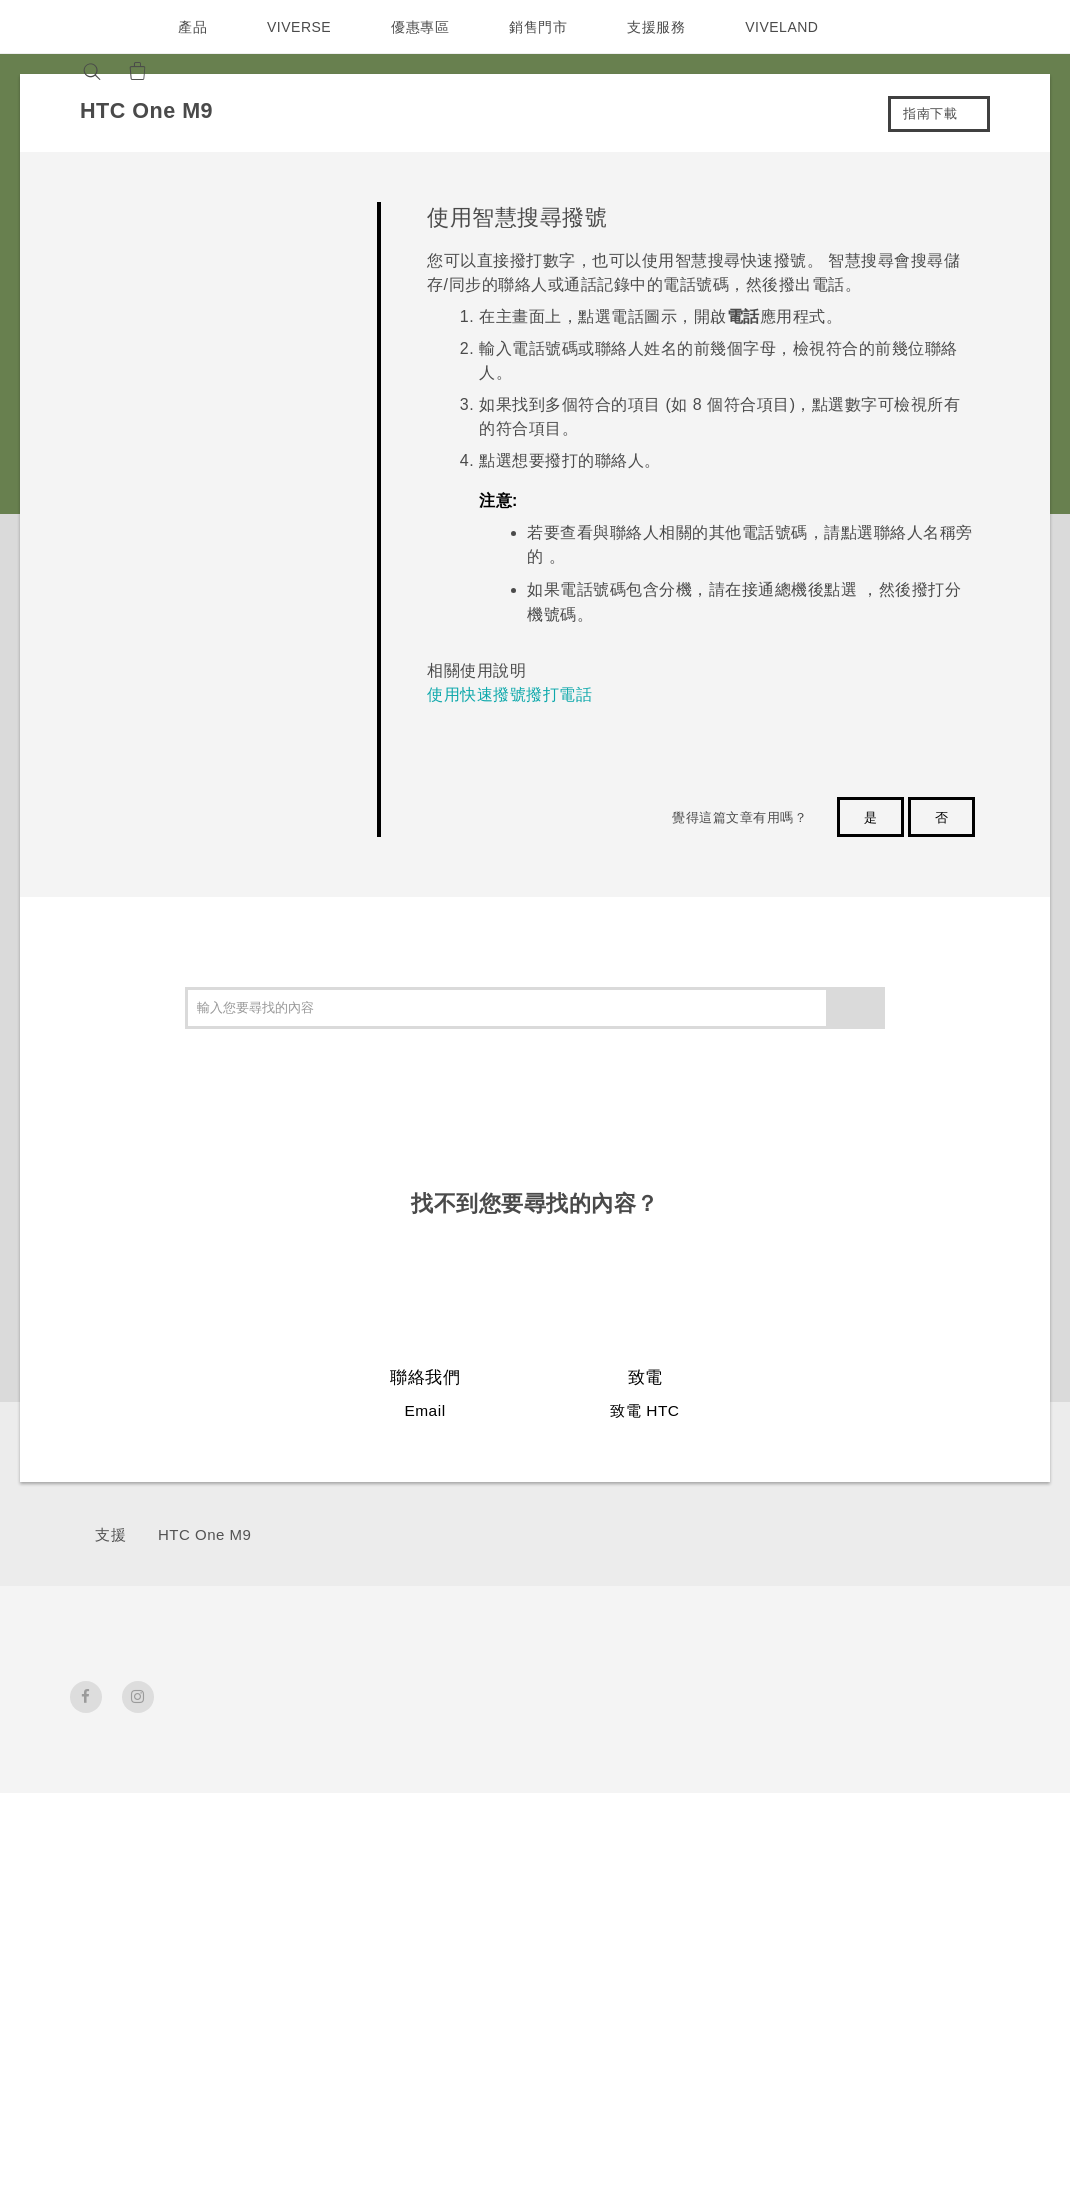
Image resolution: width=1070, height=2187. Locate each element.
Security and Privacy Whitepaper (906, 1938)
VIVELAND (791, 27)
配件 (282, 1824)
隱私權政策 (896, 1836)
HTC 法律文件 (953, 2073)
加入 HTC (892, 1809)
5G (277, 1728)
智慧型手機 (282, 1776)
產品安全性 (896, 1863)
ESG (876, 1728)
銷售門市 (543, 27)
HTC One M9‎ (204, 1534)
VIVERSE (301, 27)
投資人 (882, 1782)
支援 (110, 1534)
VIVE (286, 1851)
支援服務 (661, 27)
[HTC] (94, 27)
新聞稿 (882, 1755)
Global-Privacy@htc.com (831, 2136)
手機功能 (748, 1755)
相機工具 (748, 1782)
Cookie (885, 1890)
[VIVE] (237, 71)
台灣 (111, 1774)
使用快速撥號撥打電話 (509, 694)
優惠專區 (425, 27)
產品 (192, 27)
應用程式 (748, 1728)
